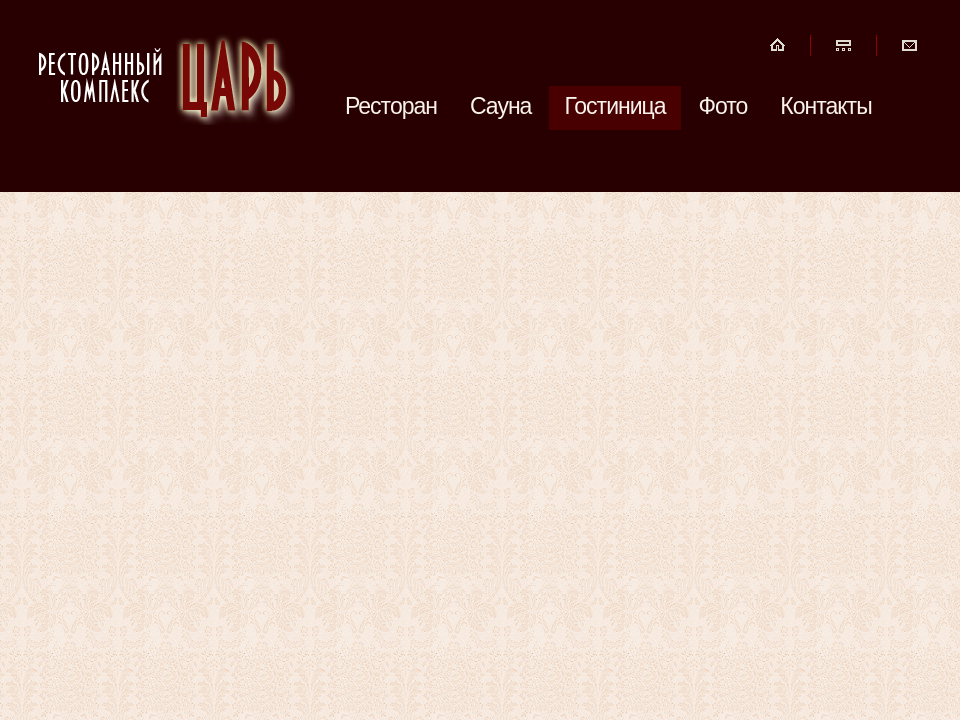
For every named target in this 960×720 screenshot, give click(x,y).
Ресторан (391, 106)
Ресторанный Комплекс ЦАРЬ (165, 78)
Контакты (825, 106)
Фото (723, 106)
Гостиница (614, 106)
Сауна (500, 106)
